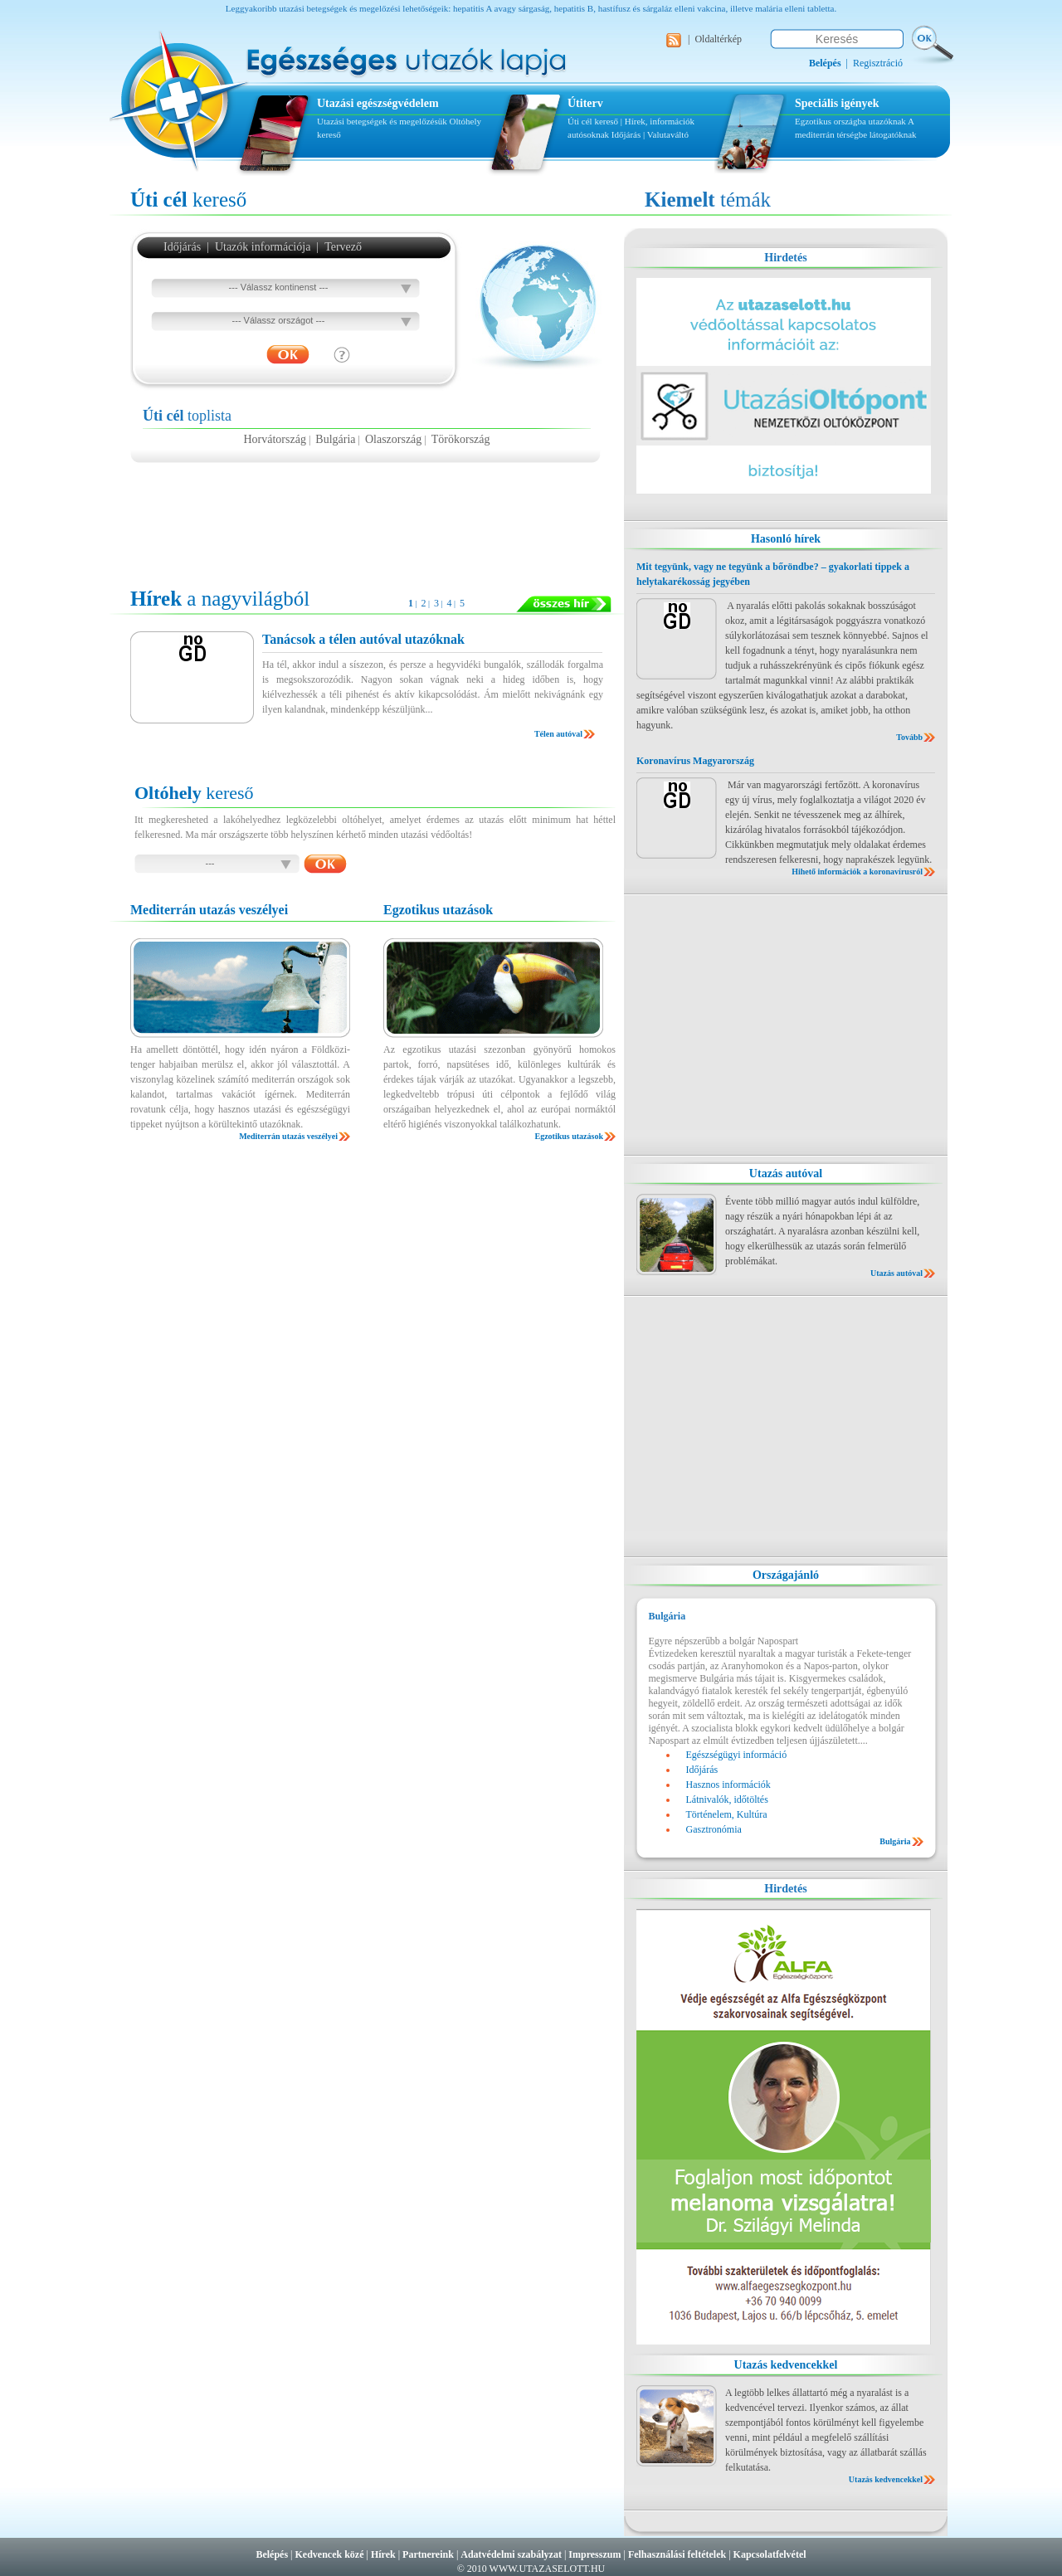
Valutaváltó (668, 134)
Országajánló (786, 1575)
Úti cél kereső (593, 121)
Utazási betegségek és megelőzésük (382, 121)
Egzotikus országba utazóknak (851, 121)
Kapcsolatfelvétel (769, 2554)
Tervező (343, 247)
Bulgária (335, 439)
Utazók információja (262, 247)
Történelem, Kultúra (726, 1814)
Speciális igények (837, 103)
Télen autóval (558, 733)
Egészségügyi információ (736, 1754)
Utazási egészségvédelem (378, 103)
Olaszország (393, 439)
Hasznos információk (728, 1784)
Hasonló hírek (786, 539)
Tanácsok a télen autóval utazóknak (363, 639)
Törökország (460, 439)
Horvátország (274, 439)
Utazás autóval (785, 1173)
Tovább (909, 737)
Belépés (272, 2554)
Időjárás (626, 134)
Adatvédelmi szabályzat (511, 2554)
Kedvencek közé (329, 2554)
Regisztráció (878, 63)
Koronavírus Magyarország (695, 761)
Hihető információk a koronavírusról (857, 871)
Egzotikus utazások (568, 1136)
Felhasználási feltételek (677, 2554)
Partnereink (428, 2554)
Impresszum (594, 2554)
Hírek (383, 2554)
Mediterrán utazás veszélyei (288, 1136)
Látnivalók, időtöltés (727, 1799)
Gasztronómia (714, 1829)
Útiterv (585, 103)
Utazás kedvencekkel (786, 2365)
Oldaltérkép (718, 39)
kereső (188, 199)
